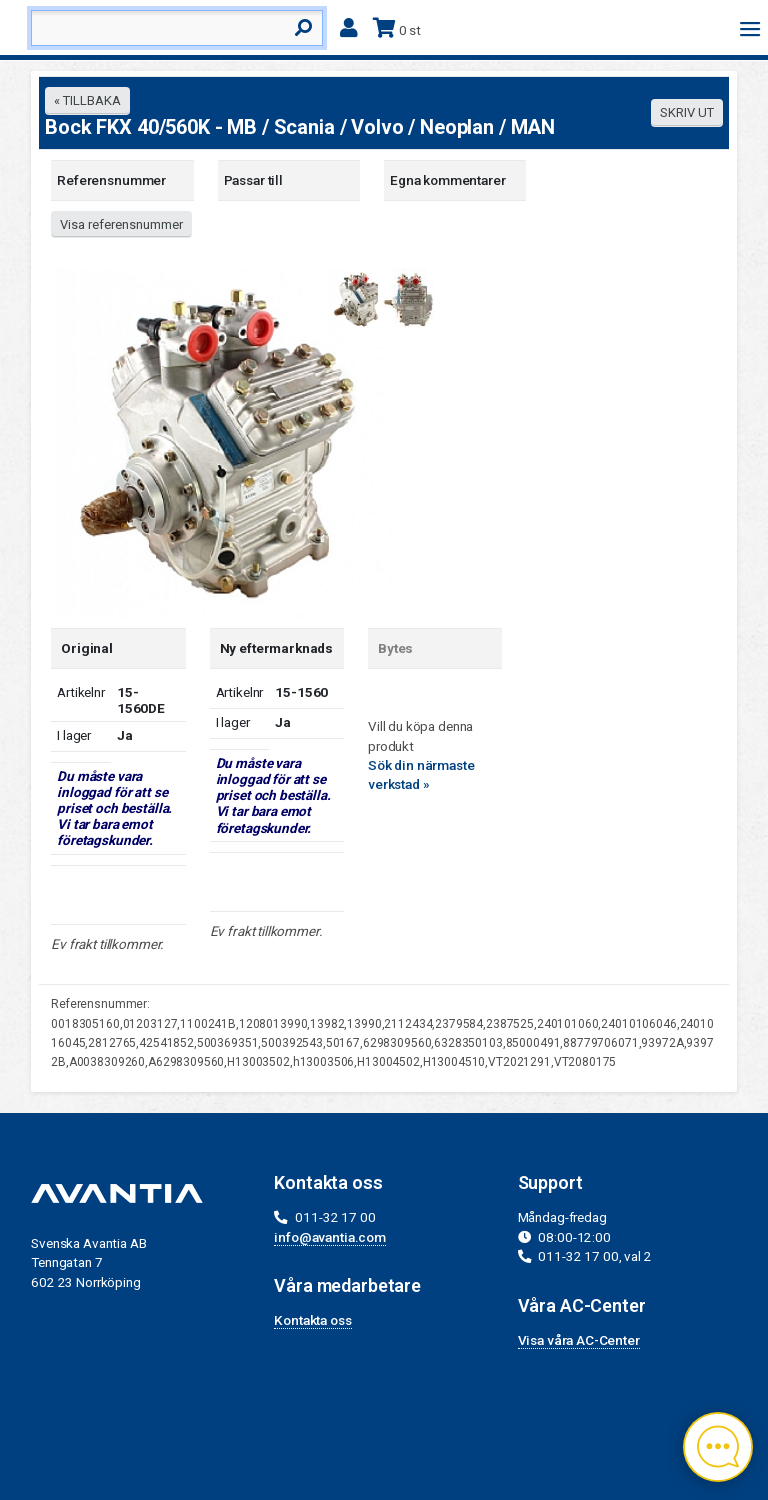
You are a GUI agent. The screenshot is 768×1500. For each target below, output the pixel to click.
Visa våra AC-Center (579, 1340)
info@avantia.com (330, 1237)
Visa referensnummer (121, 224)
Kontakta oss (312, 1320)
